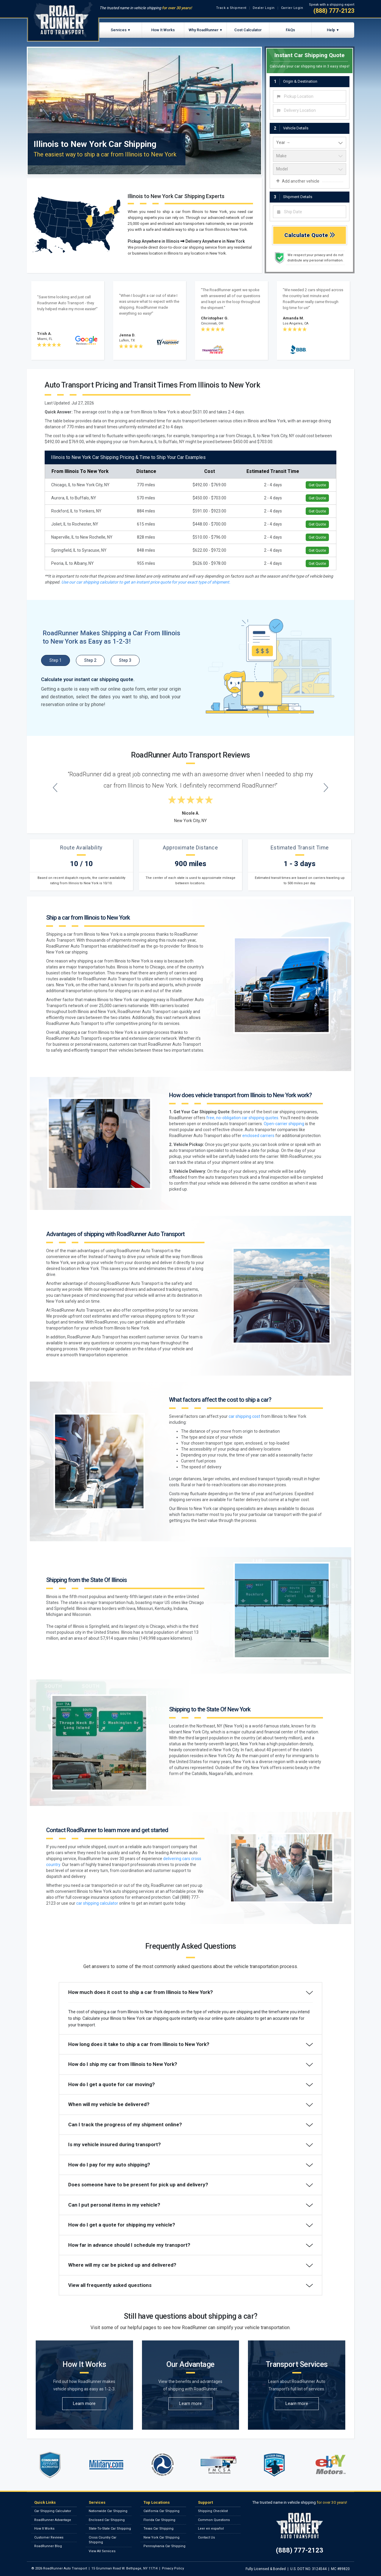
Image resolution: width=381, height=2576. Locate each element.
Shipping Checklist (213, 2511)
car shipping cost (244, 1416)
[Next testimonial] (326, 787)
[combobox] (309, 96)
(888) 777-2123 (333, 10)
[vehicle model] (309, 169)
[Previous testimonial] (55, 787)
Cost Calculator (248, 30)
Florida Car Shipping (159, 2520)
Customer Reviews (48, 2537)
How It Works (163, 30)
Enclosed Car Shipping (107, 2520)
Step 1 (55, 660)
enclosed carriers (258, 1135)
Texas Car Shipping (158, 2528)
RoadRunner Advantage (52, 2520)
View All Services (102, 2551)
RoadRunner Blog (48, 2546)
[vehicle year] (309, 143)
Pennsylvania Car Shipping (164, 2546)
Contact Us (206, 2537)
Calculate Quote (309, 235)
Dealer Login (264, 8)
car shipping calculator (97, 1903)
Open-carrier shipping (284, 1123)
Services (119, 30)
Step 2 (90, 660)
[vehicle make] (309, 156)
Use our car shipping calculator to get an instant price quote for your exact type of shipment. (145, 582)
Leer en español (211, 2528)
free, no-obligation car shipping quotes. (242, 1117)
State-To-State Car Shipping (110, 2528)
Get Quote (317, 485)
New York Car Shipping (161, 2537)
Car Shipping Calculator (52, 2511)
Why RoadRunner (203, 30)
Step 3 (125, 660)
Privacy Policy (173, 2568)
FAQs (290, 30)
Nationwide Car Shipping (108, 2511)
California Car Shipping (161, 2511)
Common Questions (214, 2520)
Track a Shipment (231, 8)
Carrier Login (292, 8)
